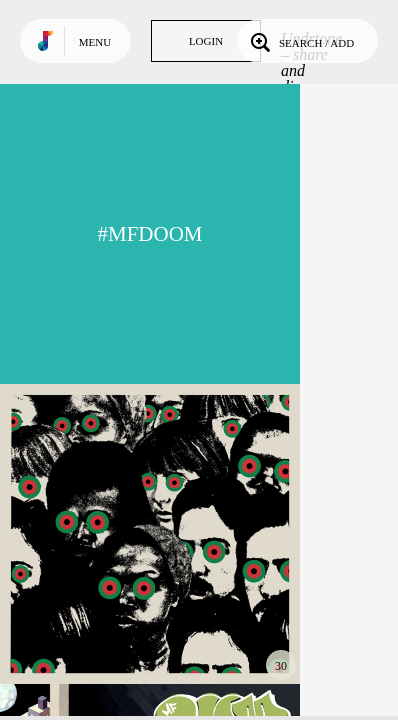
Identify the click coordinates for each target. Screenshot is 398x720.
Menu (95, 42)
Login (206, 41)
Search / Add (300, 41)
